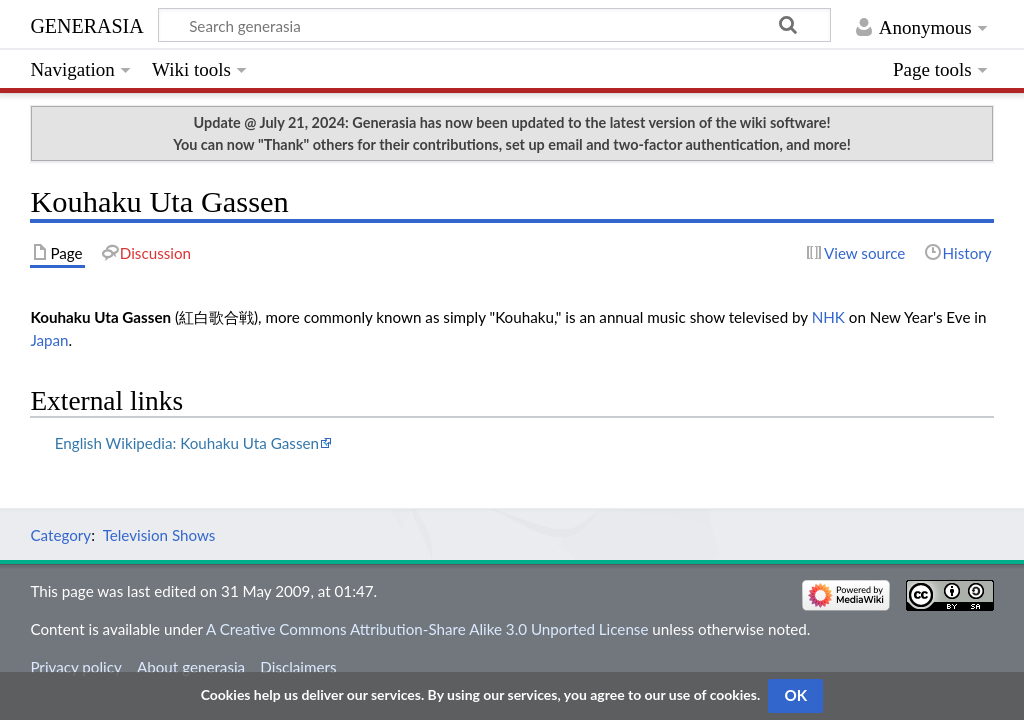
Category (60, 535)
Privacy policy (75, 667)
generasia (86, 23)
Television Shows (159, 535)
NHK (828, 317)
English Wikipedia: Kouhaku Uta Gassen (187, 443)
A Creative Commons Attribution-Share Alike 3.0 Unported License (427, 629)
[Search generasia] (494, 25)
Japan (49, 340)
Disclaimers (298, 667)
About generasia (191, 667)
